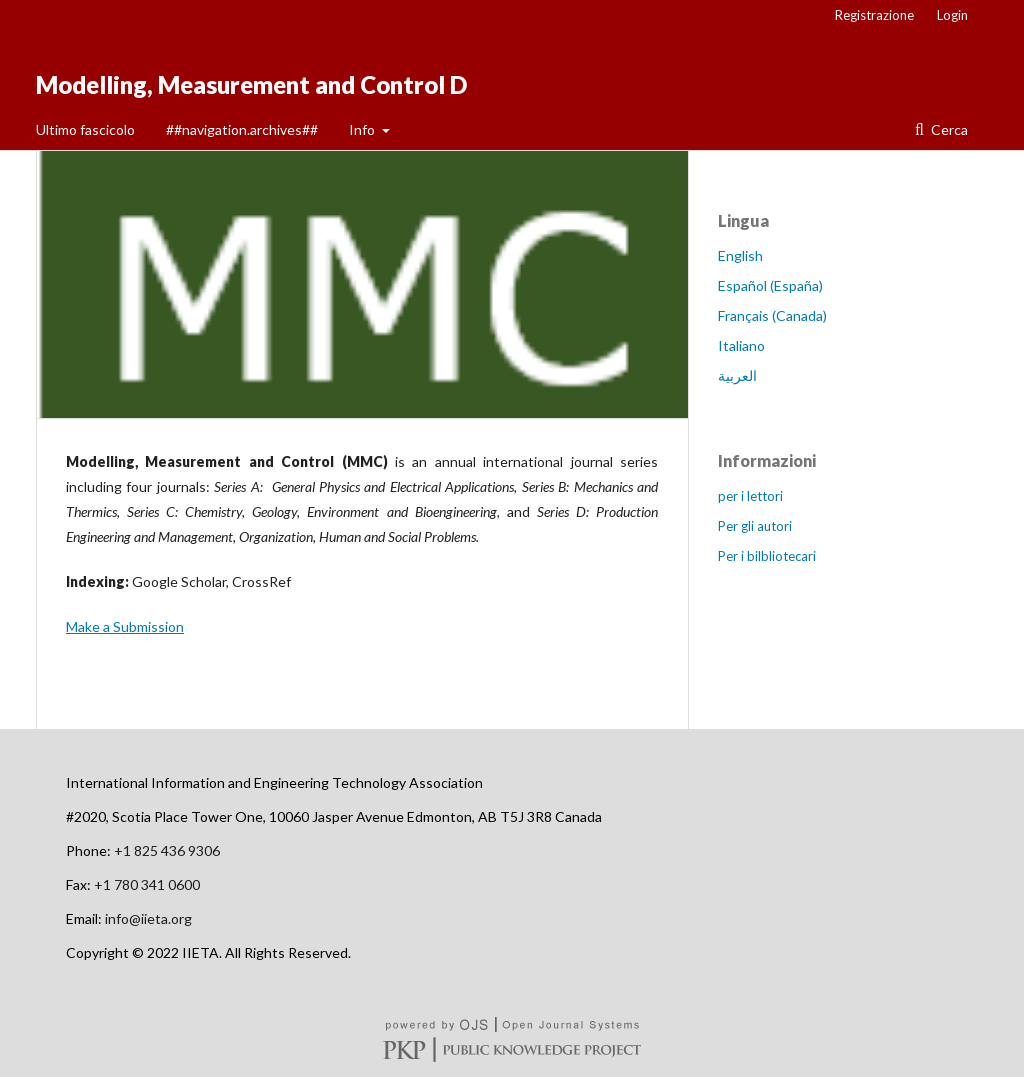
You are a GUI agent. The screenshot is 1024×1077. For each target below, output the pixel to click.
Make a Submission (125, 626)
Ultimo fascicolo (85, 129)
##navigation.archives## (242, 129)
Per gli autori (755, 526)
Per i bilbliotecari (767, 556)
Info (363, 129)
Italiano (741, 345)
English (740, 255)
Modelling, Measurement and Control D (251, 84)
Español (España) (770, 285)
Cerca (948, 129)
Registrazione (874, 15)
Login (952, 15)
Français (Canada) (772, 315)
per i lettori (750, 496)
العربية (737, 375)
